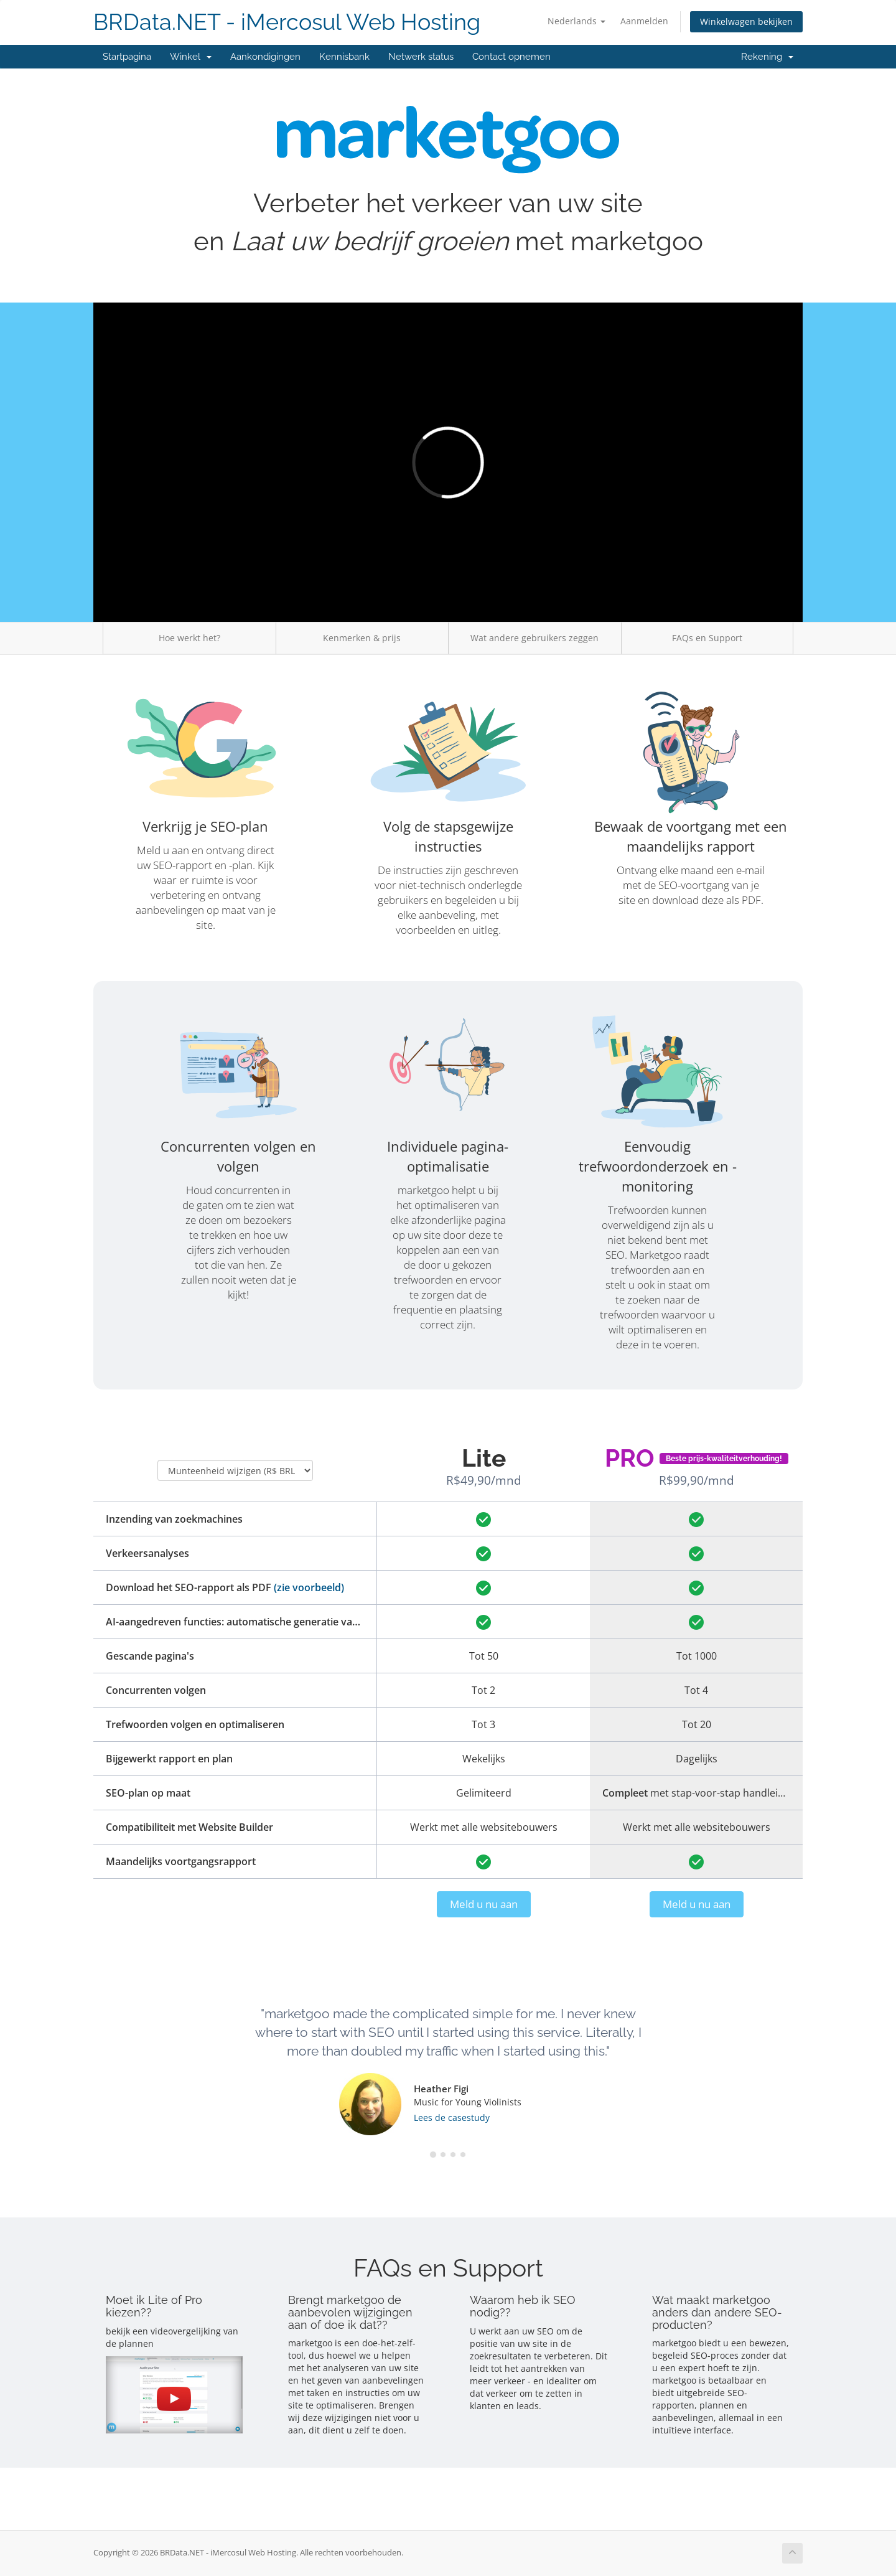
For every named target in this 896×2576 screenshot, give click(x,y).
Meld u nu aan (484, 1904)
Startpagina (127, 56)
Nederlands (576, 21)
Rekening (767, 56)
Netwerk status (421, 56)
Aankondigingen (265, 56)
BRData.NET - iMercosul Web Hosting (286, 22)
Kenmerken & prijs (362, 638)
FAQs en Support (707, 638)
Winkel (191, 56)
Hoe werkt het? (189, 638)
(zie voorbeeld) (309, 1587)
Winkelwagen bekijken (746, 21)
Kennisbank (344, 56)
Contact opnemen (511, 56)
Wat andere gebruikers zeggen (534, 638)
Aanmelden (644, 21)
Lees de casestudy (452, 2117)
